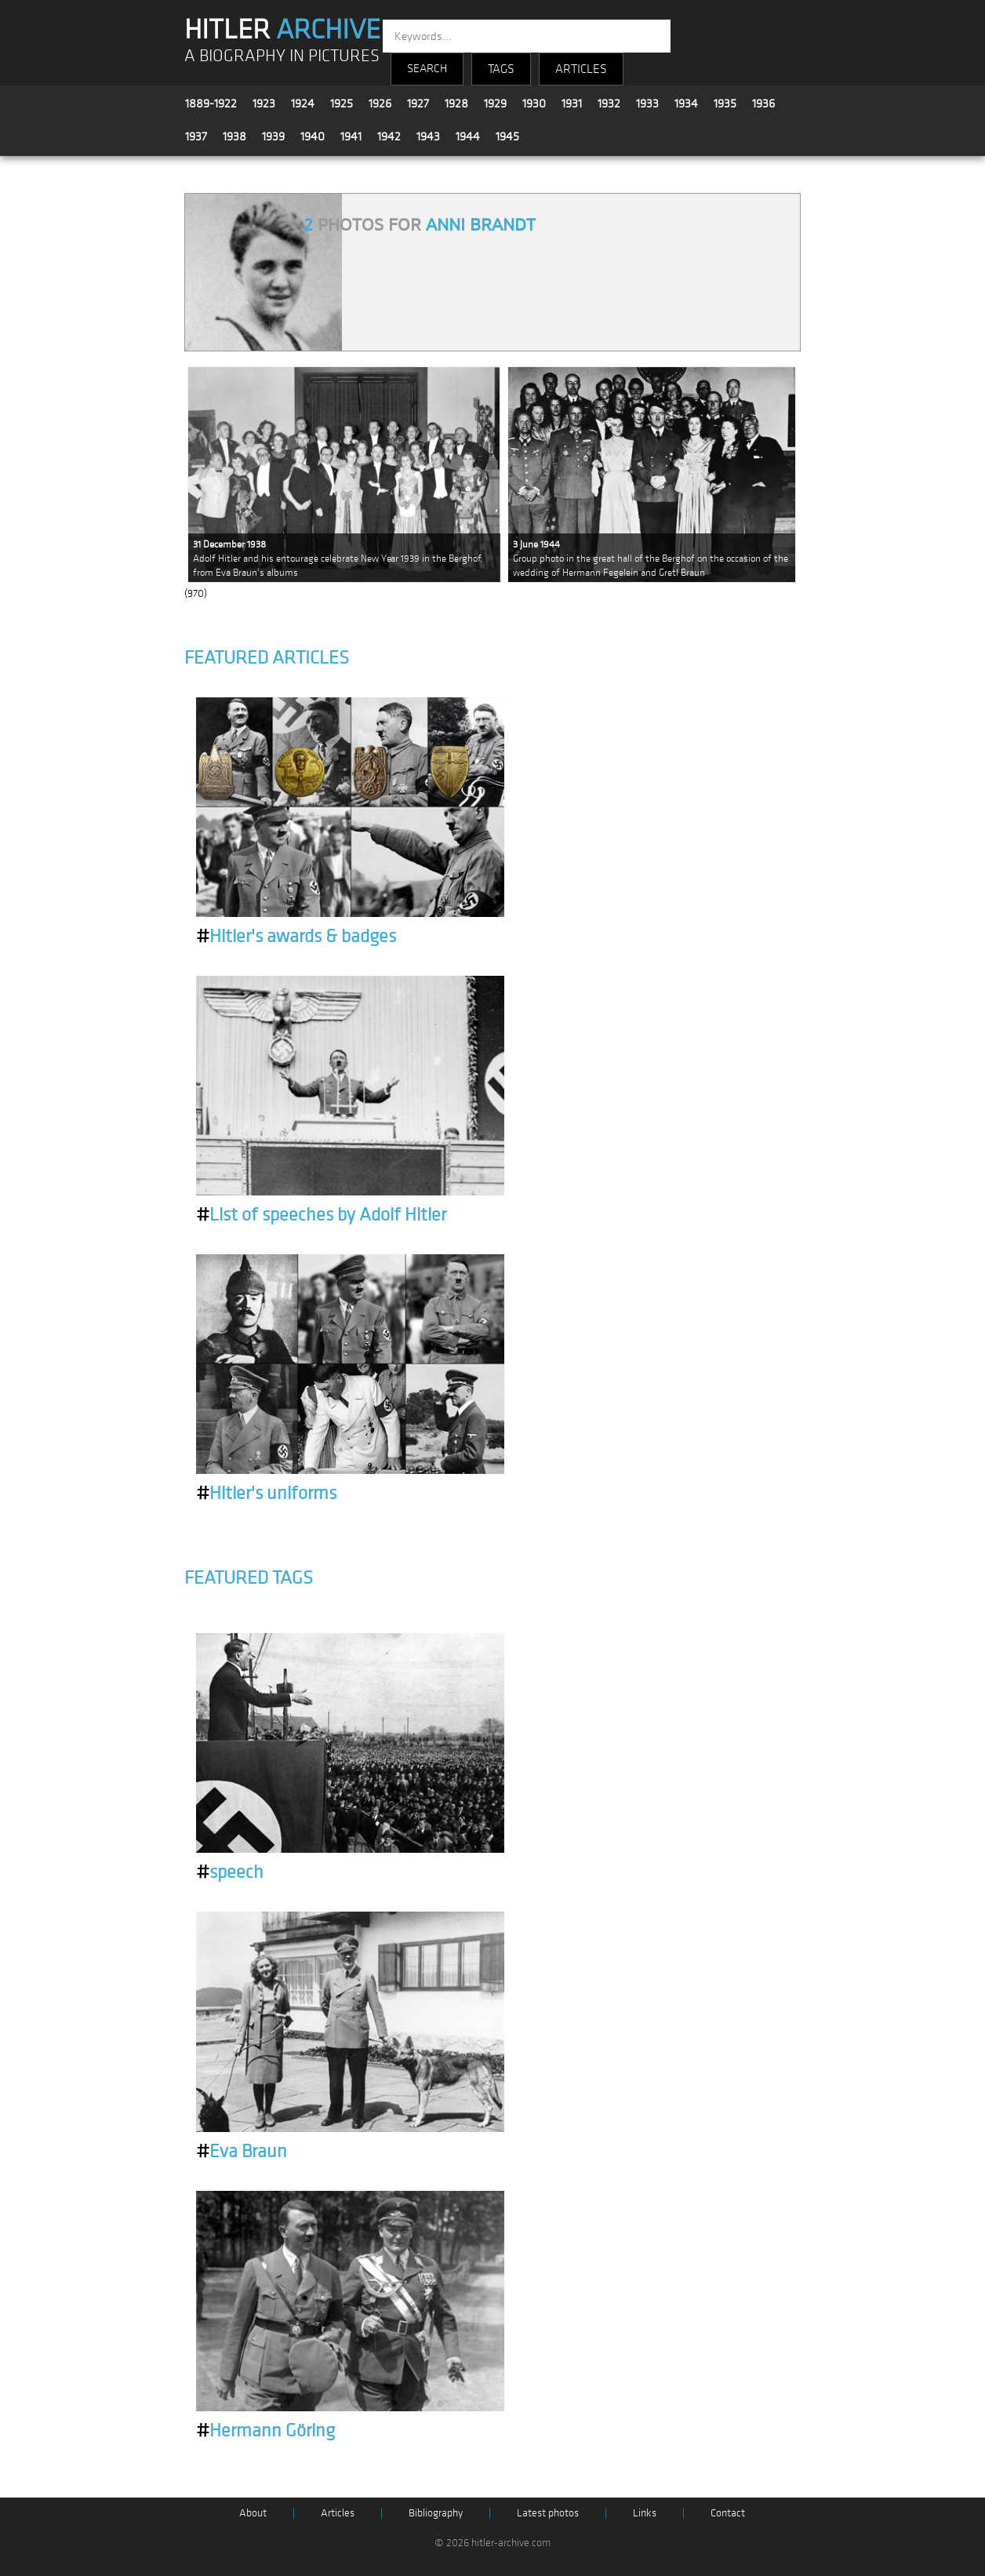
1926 (380, 103)
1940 (312, 136)
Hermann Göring (265, 2431)
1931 (572, 103)
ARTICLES (581, 69)
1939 (273, 136)
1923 (264, 103)
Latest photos (548, 2512)
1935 (725, 103)
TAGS (501, 69)
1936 (763, 103)
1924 (302, 103)
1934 (686, 103)
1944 (468, 136)
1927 (418, 103)
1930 (534, 103)
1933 (647, 103)
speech (230, 1872)
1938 (234, 136)
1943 (428, 136)
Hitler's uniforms (266, 1493)
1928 (456, 103)
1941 (351, 136)
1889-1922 (211, 103)
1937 (196, 136)
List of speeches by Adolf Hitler (321, 1215)
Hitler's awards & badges (296, 936)
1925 (341, 103)
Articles (337, 2512)
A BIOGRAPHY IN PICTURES (282, 56)
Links (644, 2512)
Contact (728, 2512)
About (253, 2512)
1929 (495, 103)
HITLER (282, 30)
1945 (507, 136)
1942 (389, 136)
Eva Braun (241, 2151)
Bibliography (436, 2512)
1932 (609, 103)
